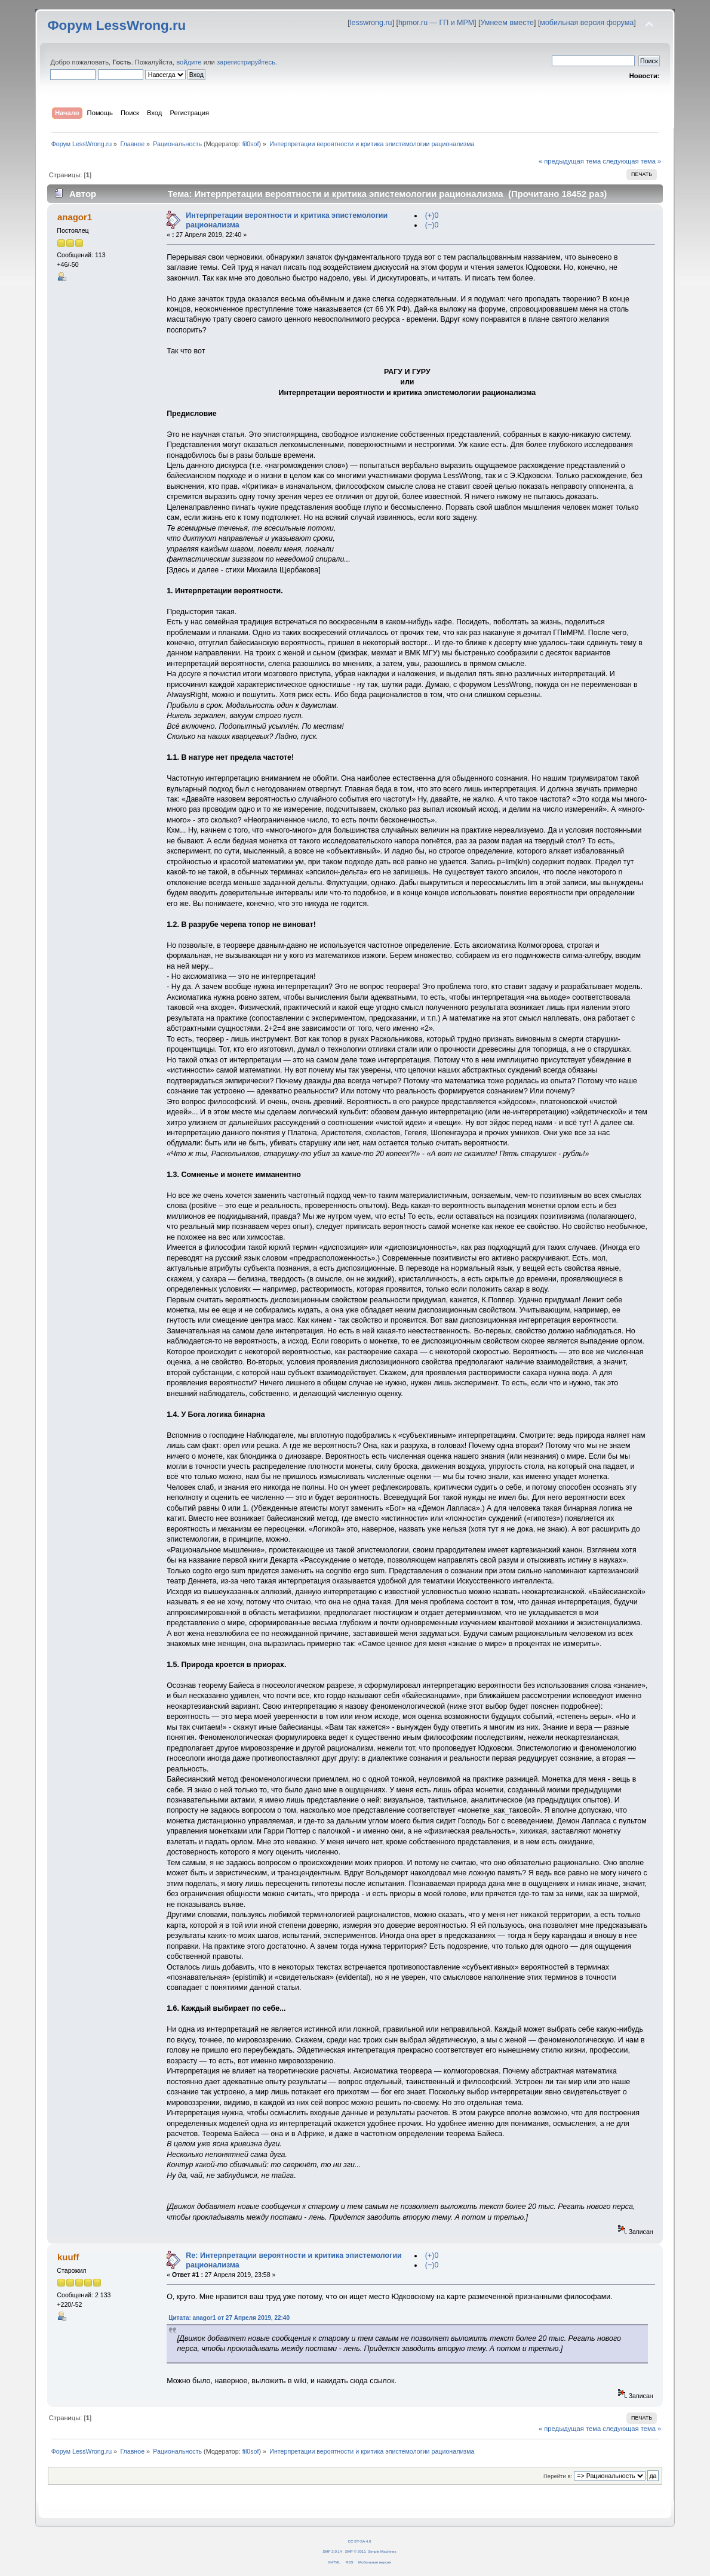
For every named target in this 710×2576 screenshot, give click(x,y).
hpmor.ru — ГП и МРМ (436, 23)
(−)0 (432, 225)
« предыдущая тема (570, 161)
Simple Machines (382, 2551)
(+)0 (432, 215)
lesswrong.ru (371, 23)
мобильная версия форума (587, 23)
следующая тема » (632, 161)
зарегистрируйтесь (246, 62)
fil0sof (250, 143)
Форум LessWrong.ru (116, 25)
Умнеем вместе (506, 23)
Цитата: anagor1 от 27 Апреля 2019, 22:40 (229, 2318)
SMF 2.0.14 (332, 2551)
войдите (188, 62)
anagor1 (74, 217)
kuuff (68, 2257)
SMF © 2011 (355, 2551)
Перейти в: (557, 2476)
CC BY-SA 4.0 (359, 2541)
